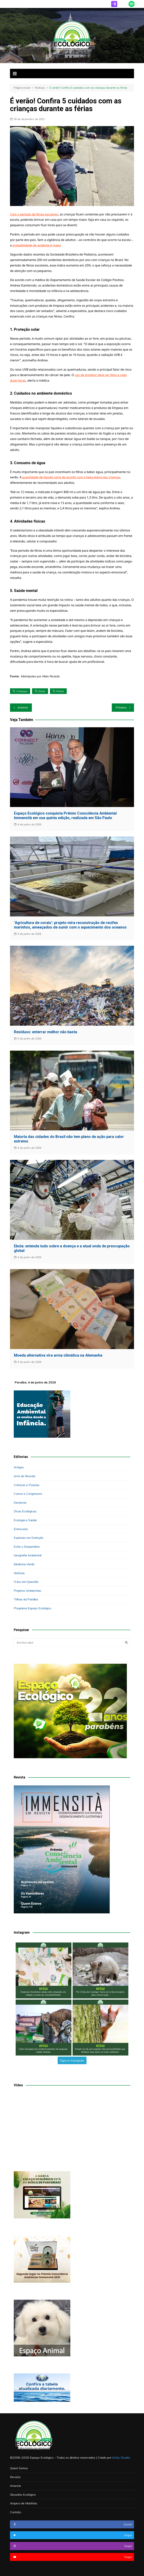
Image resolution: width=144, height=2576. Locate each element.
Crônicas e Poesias (26, 1485)
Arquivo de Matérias (23, 2503)
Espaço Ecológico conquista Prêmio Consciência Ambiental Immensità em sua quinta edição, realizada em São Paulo (65, 815)
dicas (41, 691)
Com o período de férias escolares (34, 214)
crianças (21, 691)
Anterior (23, 707)
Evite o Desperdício (27, 1546)
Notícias (19, 1573)
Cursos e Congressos (28, 1494)
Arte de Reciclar (24, 1476)
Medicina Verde (24, 1564)
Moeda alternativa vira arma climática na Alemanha (58, 1355)
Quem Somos (19, 2468)
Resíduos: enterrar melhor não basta (45, 1032)
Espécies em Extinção (28, 1538)
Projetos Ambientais (27, 1590)
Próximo (121, 707)
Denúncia (20, 1502)
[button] (43, 1970)
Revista (15, 2477)
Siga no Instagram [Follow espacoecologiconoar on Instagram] (72, 2060)
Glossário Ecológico (23, 2494)
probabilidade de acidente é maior (36, 245)
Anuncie (15, 2486)
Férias (60, 691)
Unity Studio (121, 2457)
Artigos (19, 1467)
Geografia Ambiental (27, 1555)
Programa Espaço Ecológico (32, 1608)
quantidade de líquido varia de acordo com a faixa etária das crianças (70, 477)
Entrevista (21, 1529)
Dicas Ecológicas (25, 1511)
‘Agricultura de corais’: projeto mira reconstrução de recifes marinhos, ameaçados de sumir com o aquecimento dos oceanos (70, 924)
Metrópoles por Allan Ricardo (40, 676)
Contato (15, 2512)
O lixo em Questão (26, 1582)
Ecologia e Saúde (25, 1520)
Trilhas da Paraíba (26, 1599)
